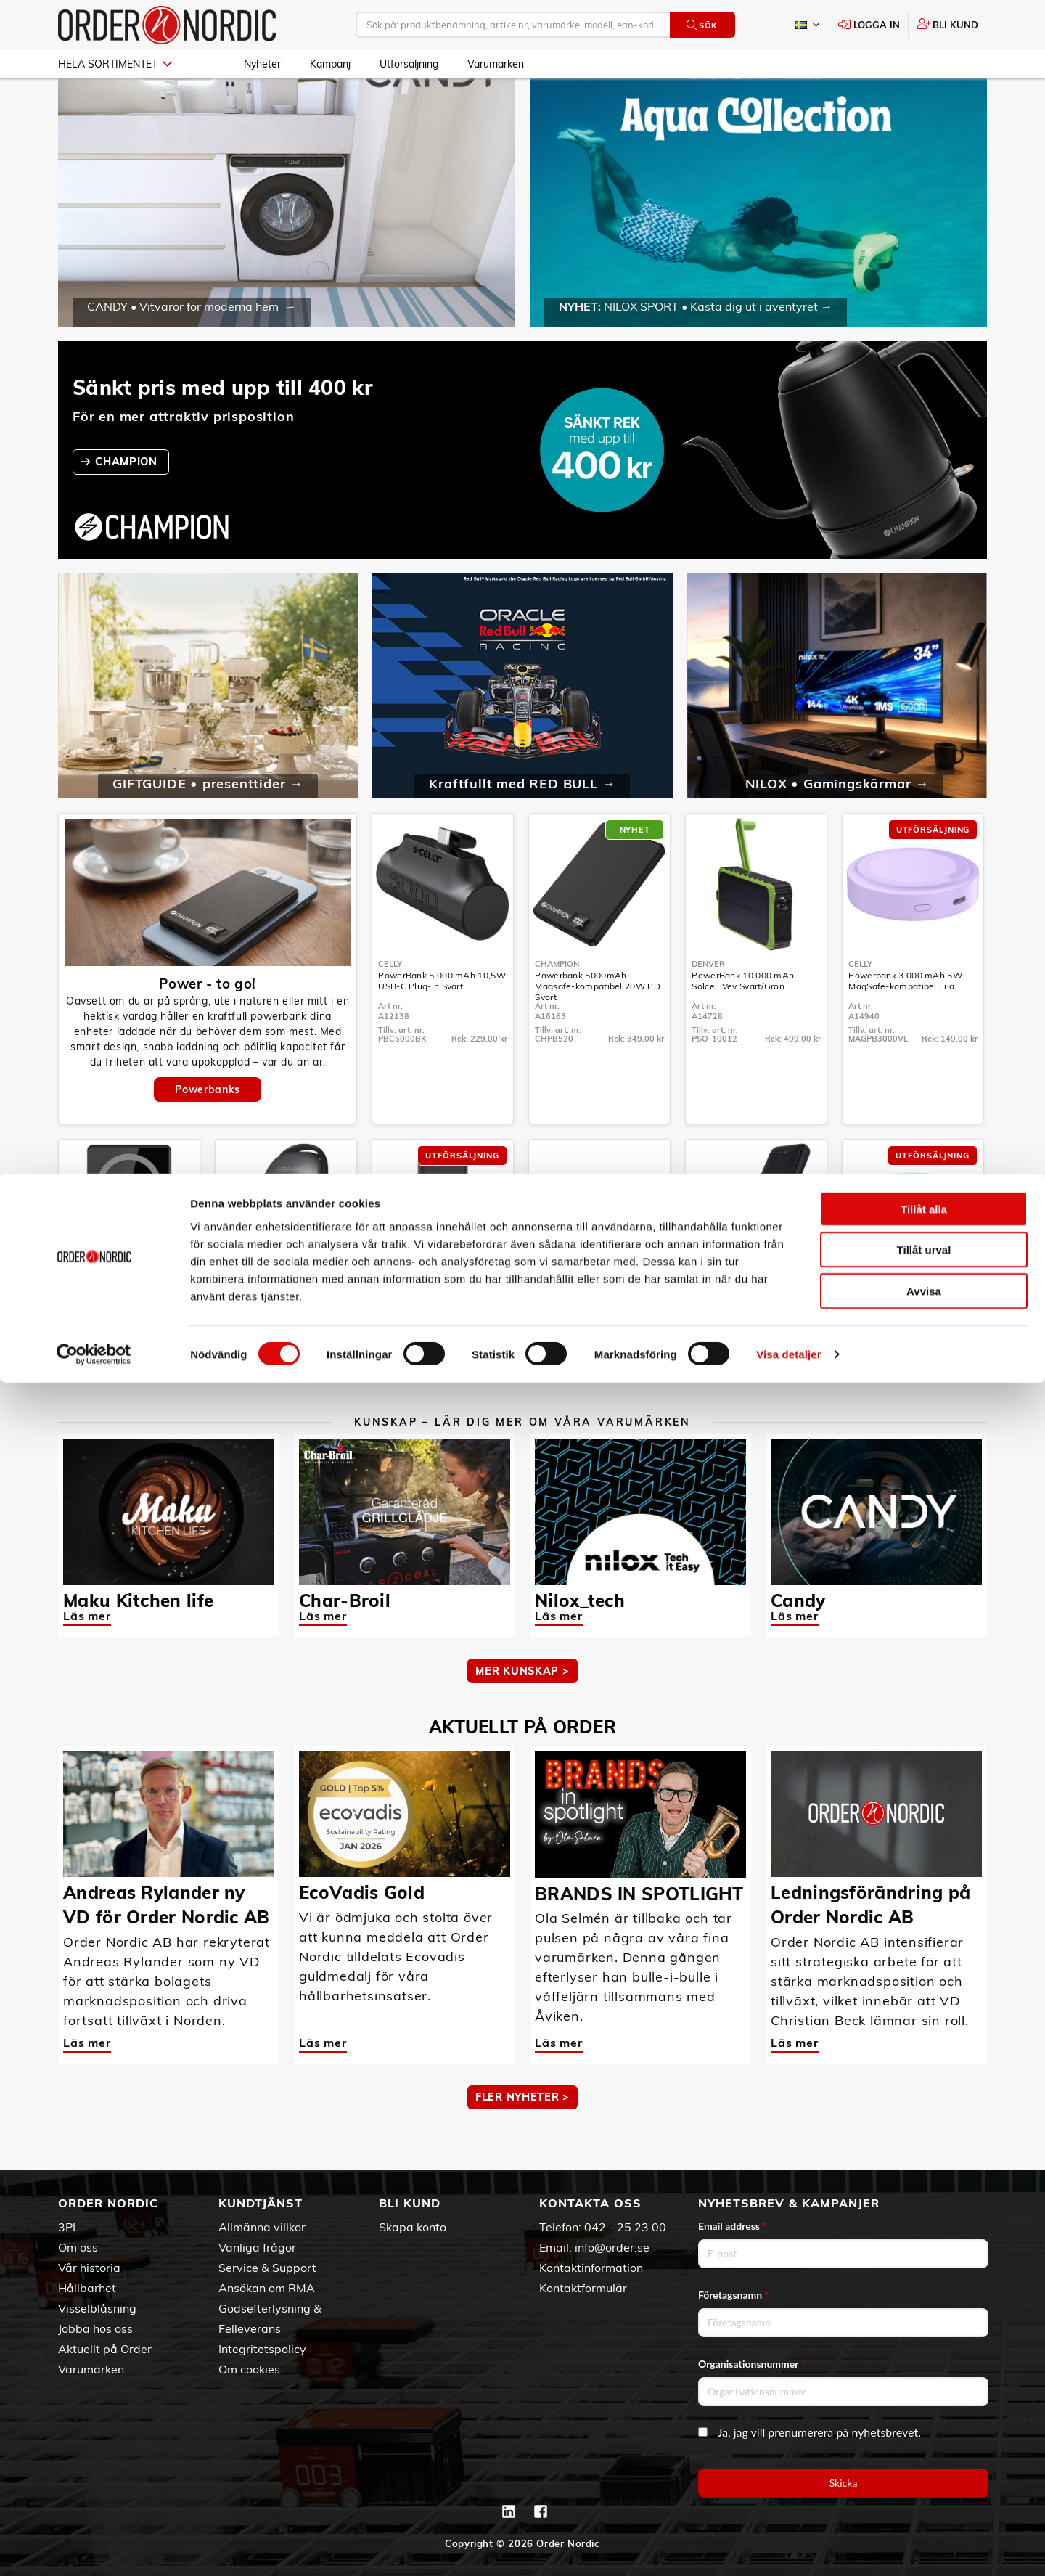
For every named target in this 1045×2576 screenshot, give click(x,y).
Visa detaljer (788, 2547)
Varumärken (495, 63)
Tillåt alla (924, 2401)
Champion (557, 1006)
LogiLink (239, 1332)
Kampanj (330, 63)
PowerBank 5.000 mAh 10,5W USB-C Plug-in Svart (442, 1023)
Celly (390, 1006)
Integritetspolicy (262, 2349)
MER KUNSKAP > (522, 1713)
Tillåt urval (924, 2443)
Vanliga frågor (257, 2247)
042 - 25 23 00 (625, 2227)
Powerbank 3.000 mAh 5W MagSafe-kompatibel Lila (905, 1023)
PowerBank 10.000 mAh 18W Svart (754, 1348)
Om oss (78, 2247)
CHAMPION (127, 503)
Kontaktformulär (583, 2288)
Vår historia (89, 2267)
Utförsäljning (409, 63)
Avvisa (923, 2483)
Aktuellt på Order (105, 2349)
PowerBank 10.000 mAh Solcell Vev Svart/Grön (743, 1023)
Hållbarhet (87, 2288)
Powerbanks (207, 1131)
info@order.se (612, 2247)
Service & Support (267, 2267)
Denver (708, 1006)
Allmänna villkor (262, 2227)
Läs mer (87, 1658)
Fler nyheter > (522, 2139)
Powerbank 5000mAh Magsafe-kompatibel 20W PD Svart (597, 1028)
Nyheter (262, 63)
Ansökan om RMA (266, 2288)
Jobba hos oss (95, 2328)
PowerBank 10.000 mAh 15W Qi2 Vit (597, 1348)
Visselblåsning (97, 2308)
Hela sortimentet (115, 63)
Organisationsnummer (752, 2364)
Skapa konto (412, 2227)
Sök (702, 25)
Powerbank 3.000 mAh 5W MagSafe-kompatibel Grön (905, 1348)
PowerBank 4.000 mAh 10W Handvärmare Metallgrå (281, 1348)
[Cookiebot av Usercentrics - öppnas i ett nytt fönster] (93, 2548)
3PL (68, 2227)
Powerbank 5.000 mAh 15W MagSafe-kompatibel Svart (124, 1348)
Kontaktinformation (591, 2267)
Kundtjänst (260, 2203)
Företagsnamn (733, 2295)
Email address (732, 2226)
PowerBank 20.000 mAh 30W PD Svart (440, 1348)
